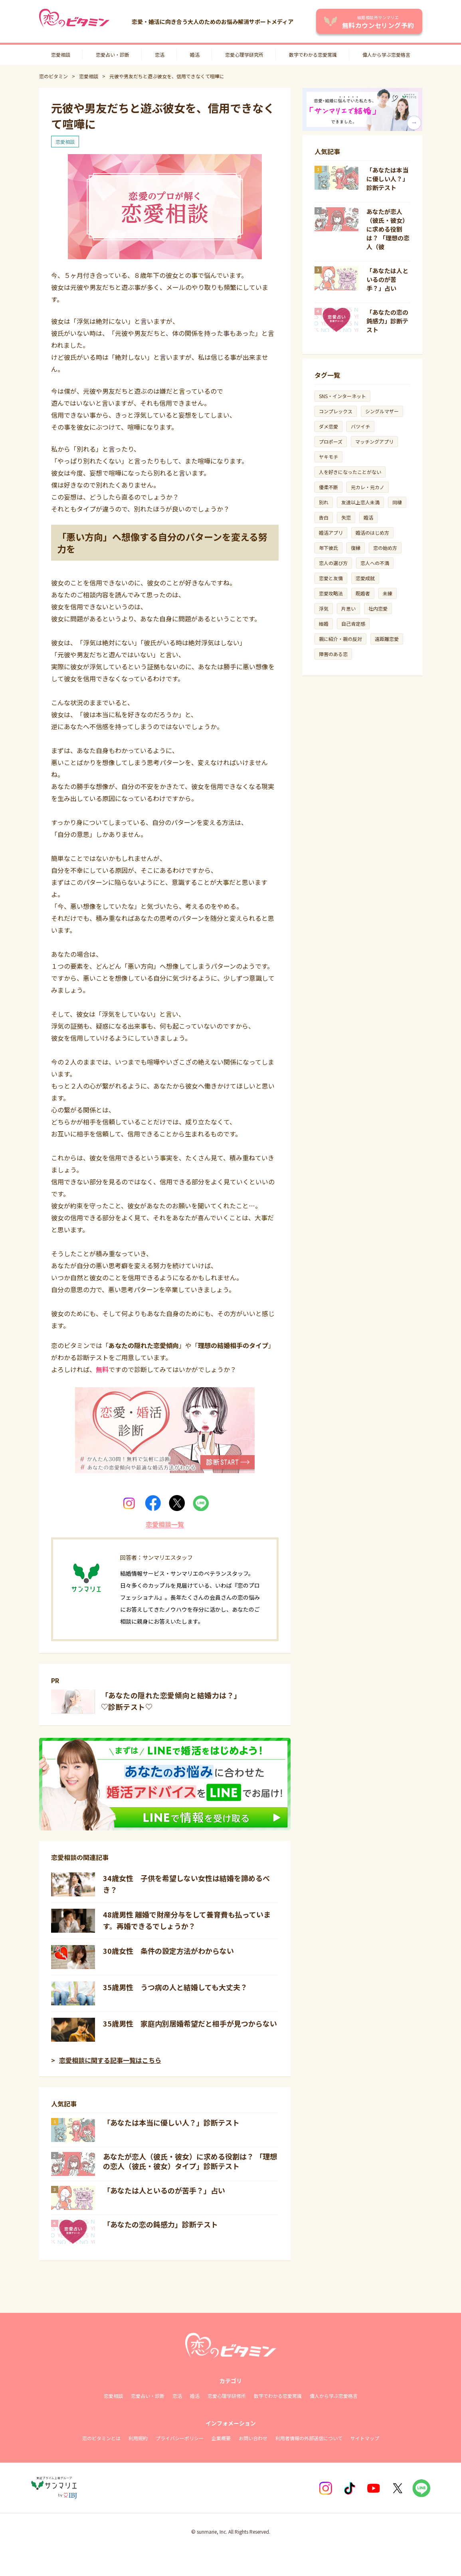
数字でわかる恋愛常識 (313, 54)
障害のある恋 (333, 653)
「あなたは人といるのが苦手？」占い (164, 2190)
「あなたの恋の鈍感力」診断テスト (160, 2224)
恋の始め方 (385, 547)
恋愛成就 (365, 578)
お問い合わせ (253, 2438)
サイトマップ (364, 2438)
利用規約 (138, 2438)
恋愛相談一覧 (165, 1524)
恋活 (159, 54)
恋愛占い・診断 (112, 54)
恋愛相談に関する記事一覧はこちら (110, 2060)
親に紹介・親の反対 (340, 638)
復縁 (355, 547)
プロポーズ (330, 441)
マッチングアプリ (374, 441)
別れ (323, 502)
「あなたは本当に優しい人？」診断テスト (171, 2122)
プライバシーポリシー (180, 2438)
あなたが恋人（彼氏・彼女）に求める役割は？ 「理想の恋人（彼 (388, 229)
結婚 (323, 623)
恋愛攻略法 (331, 593)
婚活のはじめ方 (372, 532)
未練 (387, 593)
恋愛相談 (60, 54)
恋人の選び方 (333, 562)
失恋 (346, 517)
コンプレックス (335, 411)
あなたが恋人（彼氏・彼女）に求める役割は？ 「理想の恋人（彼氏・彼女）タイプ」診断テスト (190, 2161)
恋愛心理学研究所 (244, 54)
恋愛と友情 (331, 578)
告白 (323, 517)
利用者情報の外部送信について (308, 2438)
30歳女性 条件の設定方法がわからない (168, 1950)
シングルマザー (382, 411)
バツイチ (360, 426)
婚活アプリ (331, 532)
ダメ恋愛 (328, 426)
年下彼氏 (328, 547)
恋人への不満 (374, 562)
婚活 (195, 54)
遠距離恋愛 (387, 638)
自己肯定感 (353, 623)
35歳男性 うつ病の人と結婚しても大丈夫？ (175, 1987)
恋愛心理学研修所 (227, 2395)
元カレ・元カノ (367, 487)
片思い (348, 608)
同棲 (397, 502)
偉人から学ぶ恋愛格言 (386, 54)
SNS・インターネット (342, 396)
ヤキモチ (328, 456)
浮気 (323, 608)
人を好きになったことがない (350, 471)
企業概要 (221, 2438)
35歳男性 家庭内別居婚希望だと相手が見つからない (190, 2023)
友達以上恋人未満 (360, 502)
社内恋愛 (378, 608)
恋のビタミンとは (101, 2438)
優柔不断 (328, 487)
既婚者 (363, 593)
